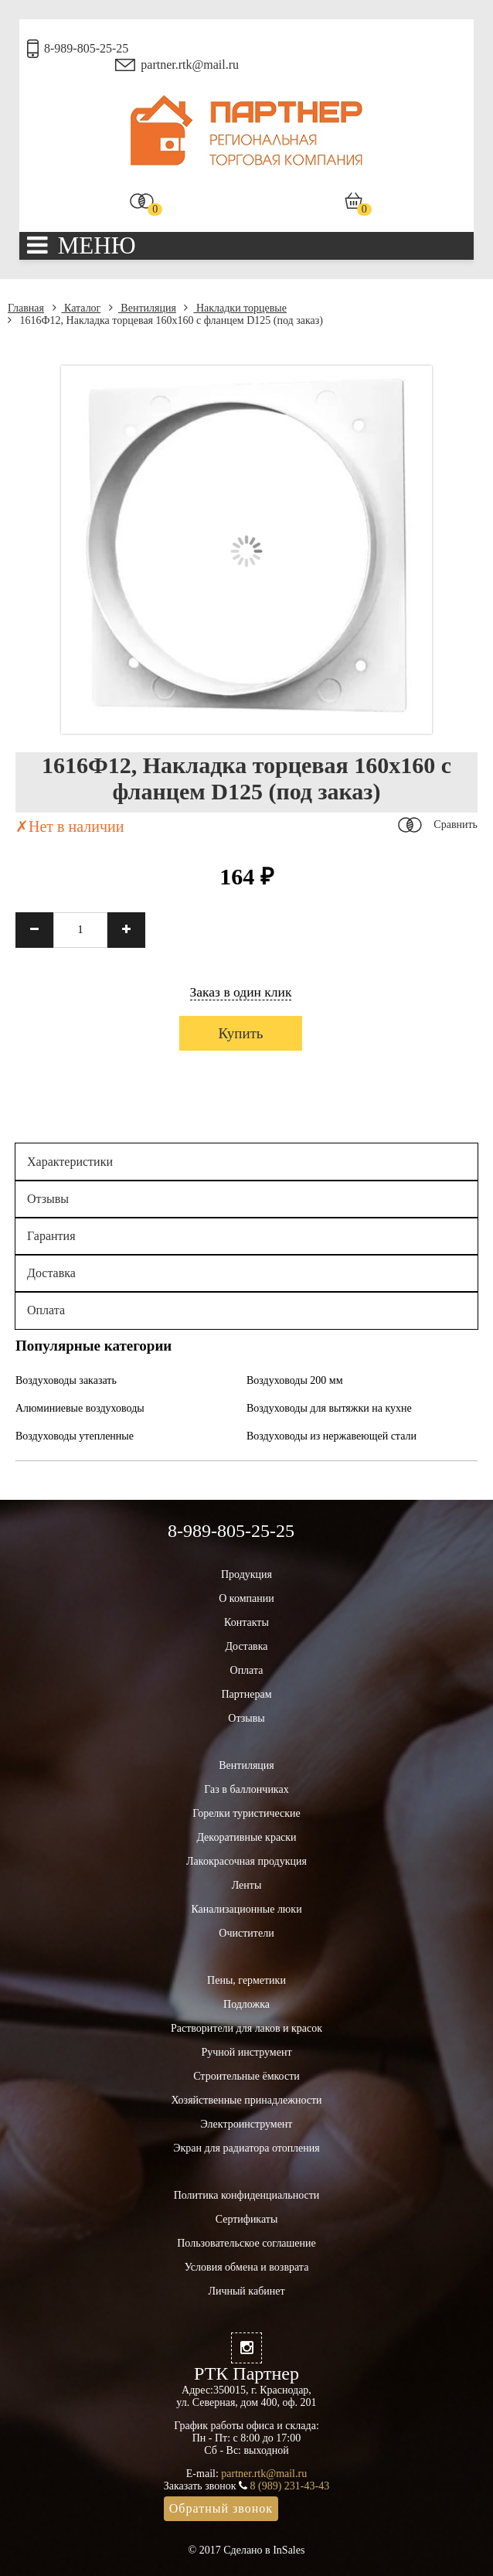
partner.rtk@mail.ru (190, 64)
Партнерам (246, 1694)
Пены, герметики (246, 1980)
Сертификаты (247, 2219)
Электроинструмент (247, 2124)
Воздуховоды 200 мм (294, 1380)
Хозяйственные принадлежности (246, 2100)
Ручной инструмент (246, 2052)
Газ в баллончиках (246, 1789)
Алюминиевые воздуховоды (79, 1408)
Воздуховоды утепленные (74, 1436)
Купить (240, 1033)
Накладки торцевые (235, 308)
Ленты (247, 1885)
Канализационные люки (246, 1909)
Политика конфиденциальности (247, 2195)
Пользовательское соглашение (246, 2243)
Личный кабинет (246, 2291)
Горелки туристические (246, 1813)
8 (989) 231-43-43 (290, 2486)
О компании (246, 1598)
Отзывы (48, 1198)
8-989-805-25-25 (86, 48)
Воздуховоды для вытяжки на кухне (329, 1408)
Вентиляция (142, 308)
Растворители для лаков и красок (246, 2028)
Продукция (246, 1574)
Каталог (77, 308)
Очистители (246, 1933)
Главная (26, 308)
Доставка (51, 1272)
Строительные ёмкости (246, 2076)
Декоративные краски (246, 1837)
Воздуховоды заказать (66, 1380)
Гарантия (51, 1235)
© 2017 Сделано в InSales (247, 2550)
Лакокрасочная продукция (246, 1861)
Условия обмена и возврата (247, 2267)
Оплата (46, 1310)
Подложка (246, 2004)
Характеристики (70, 1161)
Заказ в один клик (241, 992)
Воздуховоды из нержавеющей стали (331, 1436)
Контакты (246, 1622)
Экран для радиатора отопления (246, 2148)
